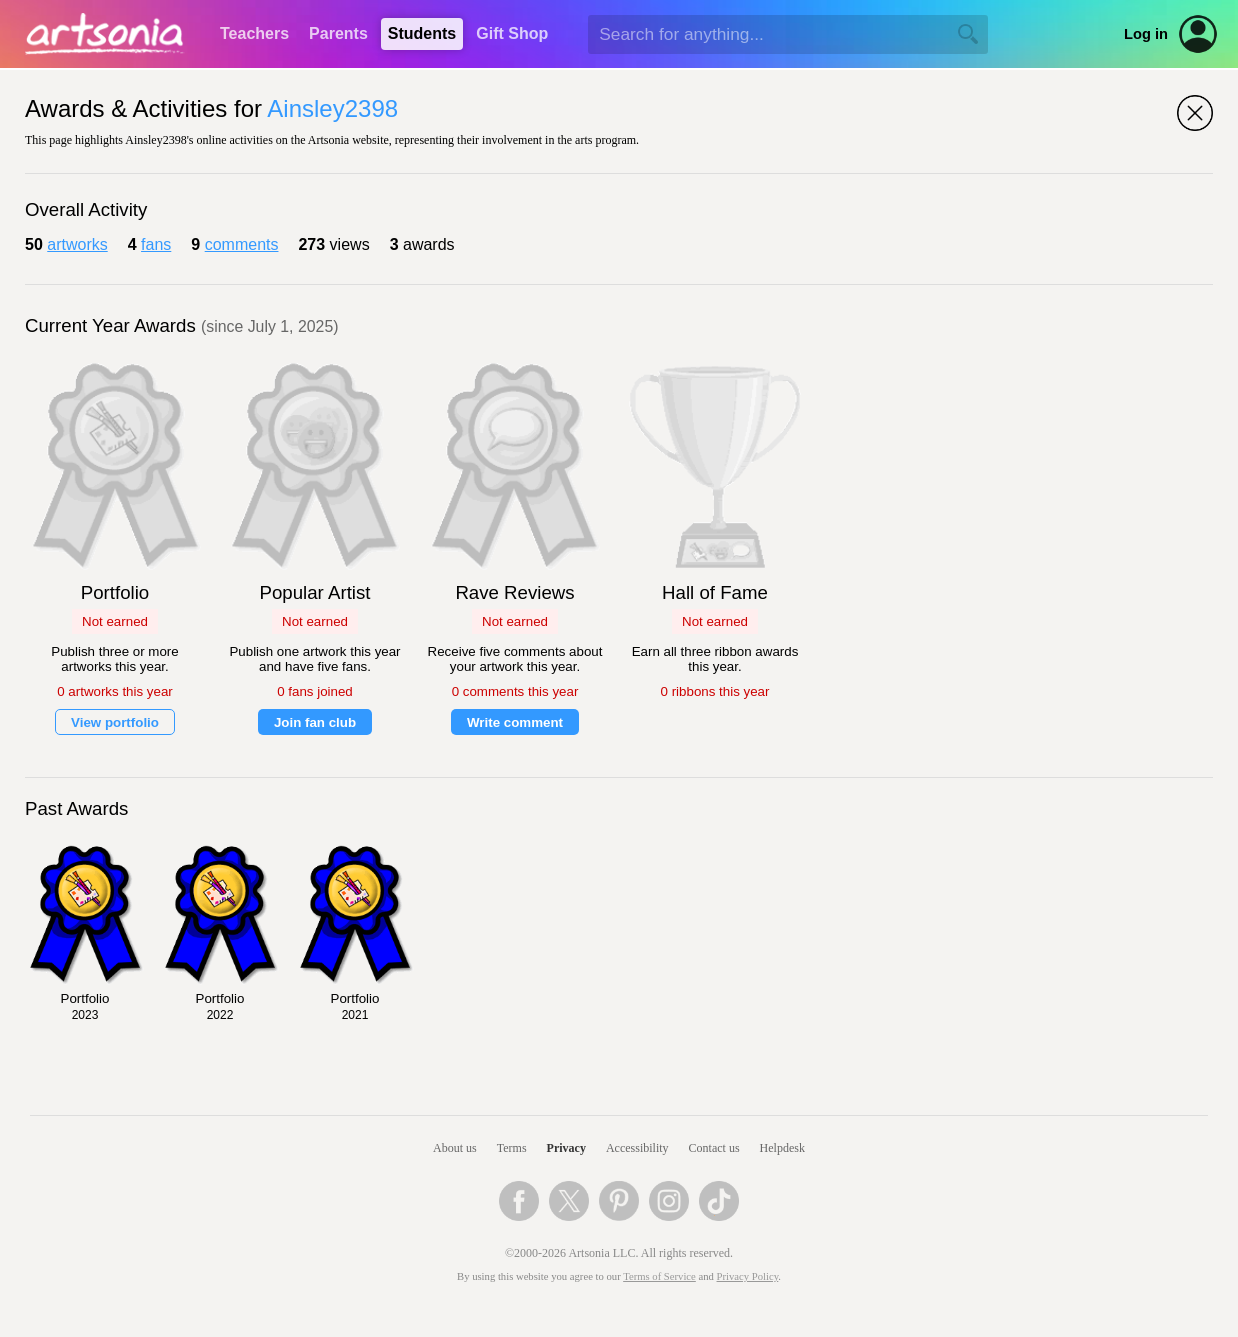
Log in (1146, 34)
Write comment (515, 722)
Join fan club (315, 722)
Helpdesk (782, 1148)
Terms (512, 1148)
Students (422, 33)
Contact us (714, 1148)
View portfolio (115, 722)
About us (455, 1148)
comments (242, 244)
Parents (338, 33)
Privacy (566, 1148)
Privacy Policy (748, 1276)
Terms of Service (659, 1276)
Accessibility (637, 1148)
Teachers (254, 33)
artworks (77, 244)
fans (156, 244)
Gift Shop (512, 33)
